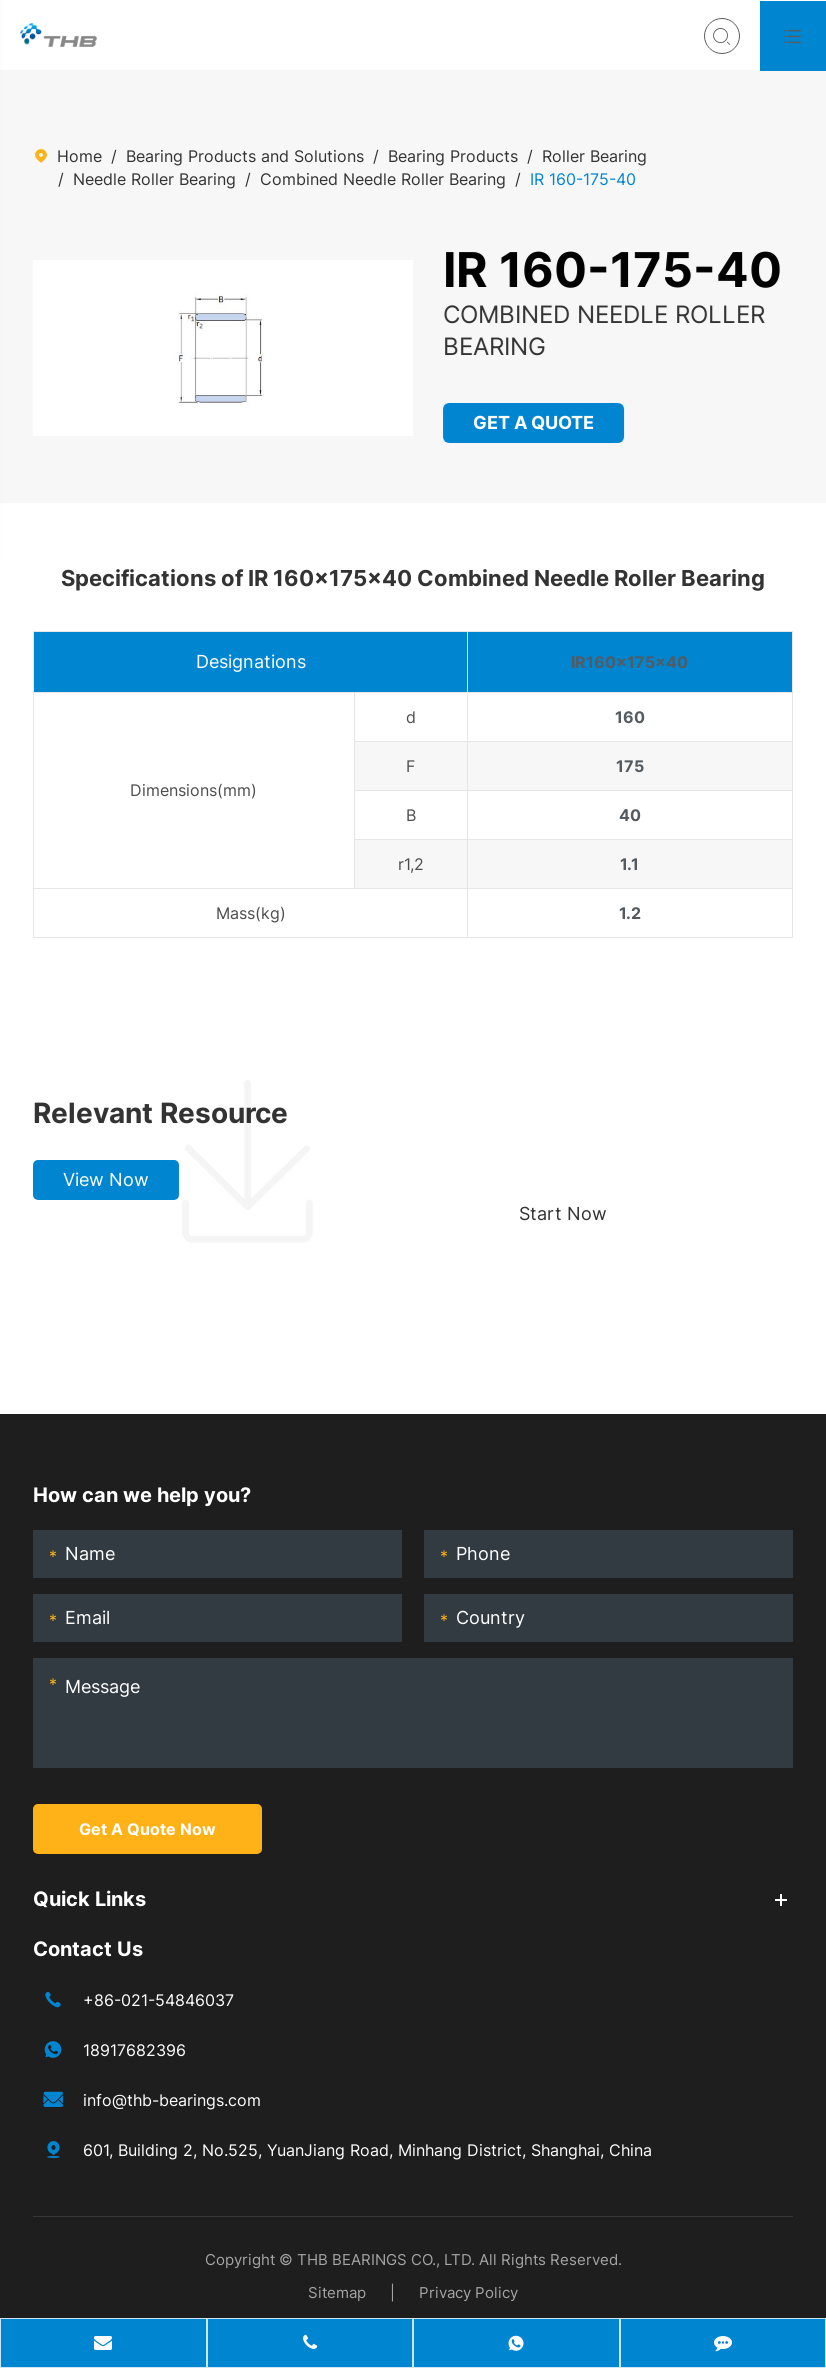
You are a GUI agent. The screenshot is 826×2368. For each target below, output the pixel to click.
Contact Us (88, 1949)
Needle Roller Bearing (154, 179)
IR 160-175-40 (583, 179)
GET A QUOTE (534, 422)
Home (79, 156)
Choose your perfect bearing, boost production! (629, 1113)
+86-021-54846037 (158, 2000)
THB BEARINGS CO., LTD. (386, 2259)
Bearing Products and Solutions (245, 156)
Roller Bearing (594, 156)
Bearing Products (453, 156)
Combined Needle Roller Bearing (383, 179)
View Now (106, 1179)
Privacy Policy (468, 2292)
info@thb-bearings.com (172, 2100)
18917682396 (134, 2050)
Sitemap (337, 2292)
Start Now (563, 1213)
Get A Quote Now (147, 1829)
